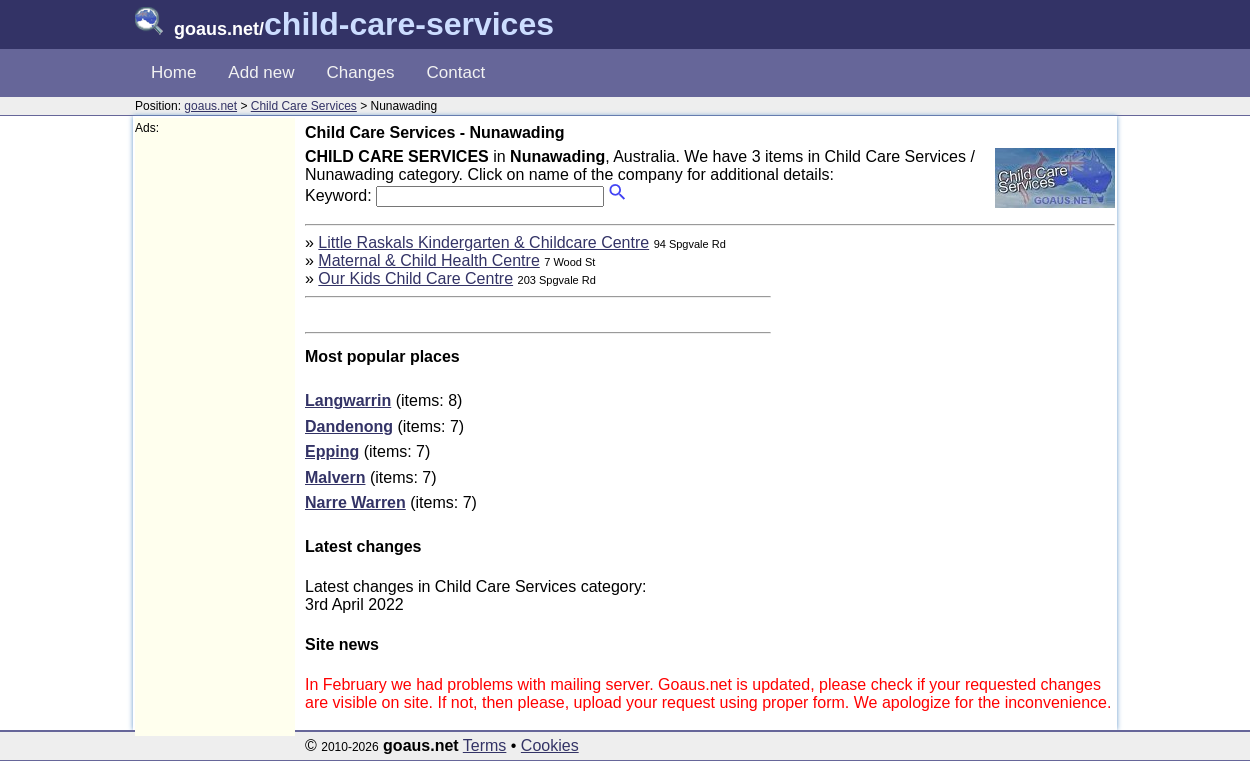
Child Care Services (304, 106)
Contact (456, 72)
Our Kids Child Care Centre (415, 278)
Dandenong (349, 426)
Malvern (335, 477)
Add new (261, 72)
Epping (332, 451)
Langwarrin (348, 400)
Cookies (550, 745)
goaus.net (210, 106)
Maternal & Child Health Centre (428, 260)
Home (173, 72)
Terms (485, 745)
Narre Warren (355, 502)
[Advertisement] (215, 436)
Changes (361, 72)
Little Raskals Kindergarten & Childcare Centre (483, 242)
